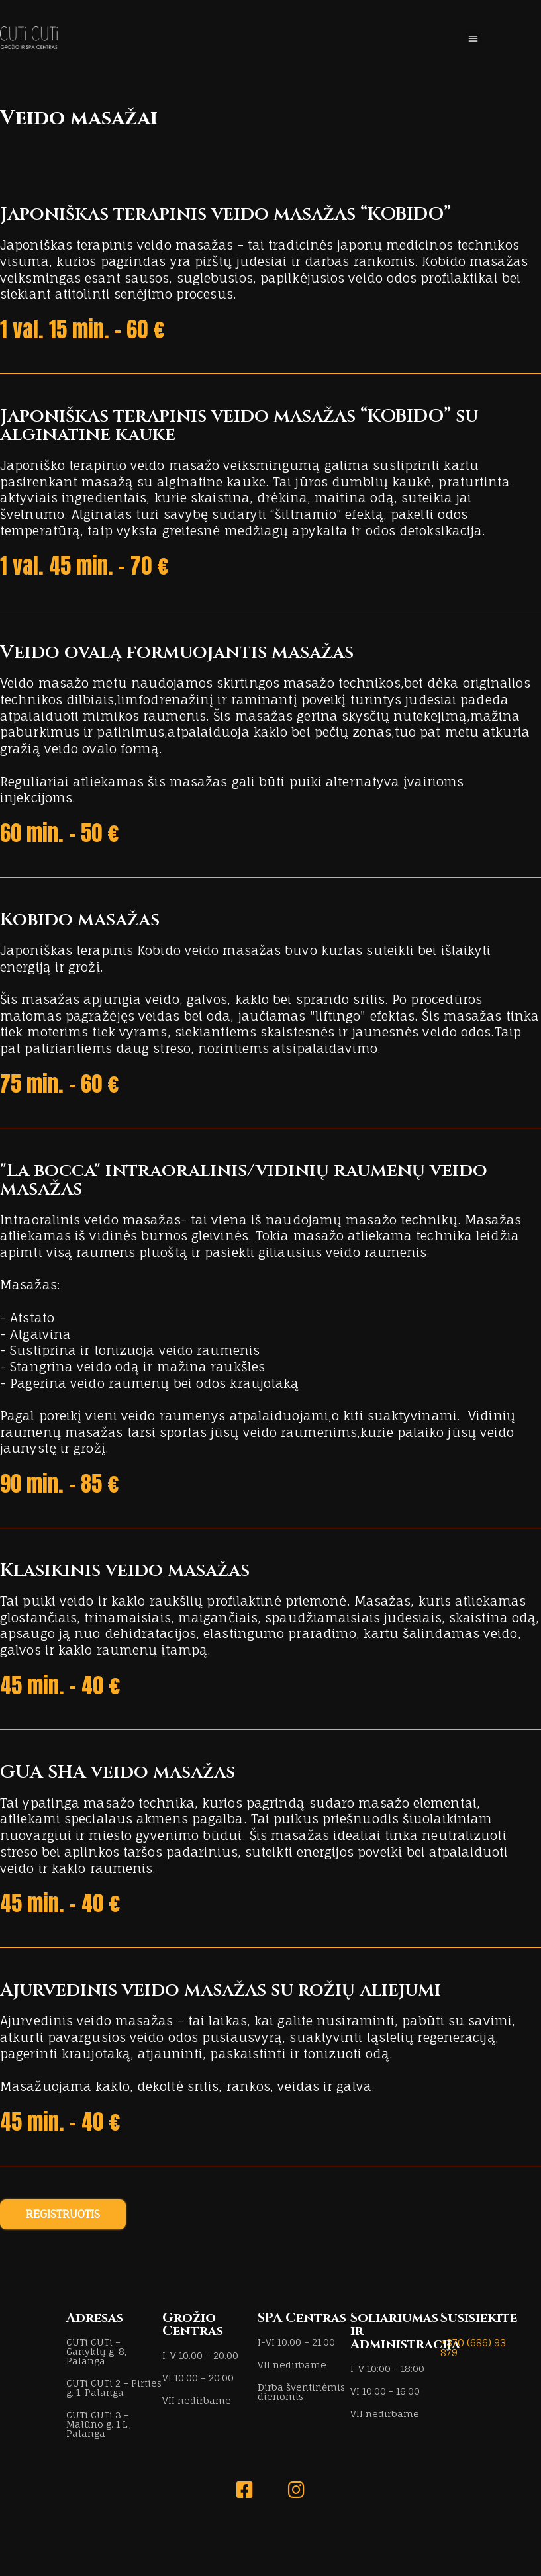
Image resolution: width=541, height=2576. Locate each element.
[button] (473, 38)
